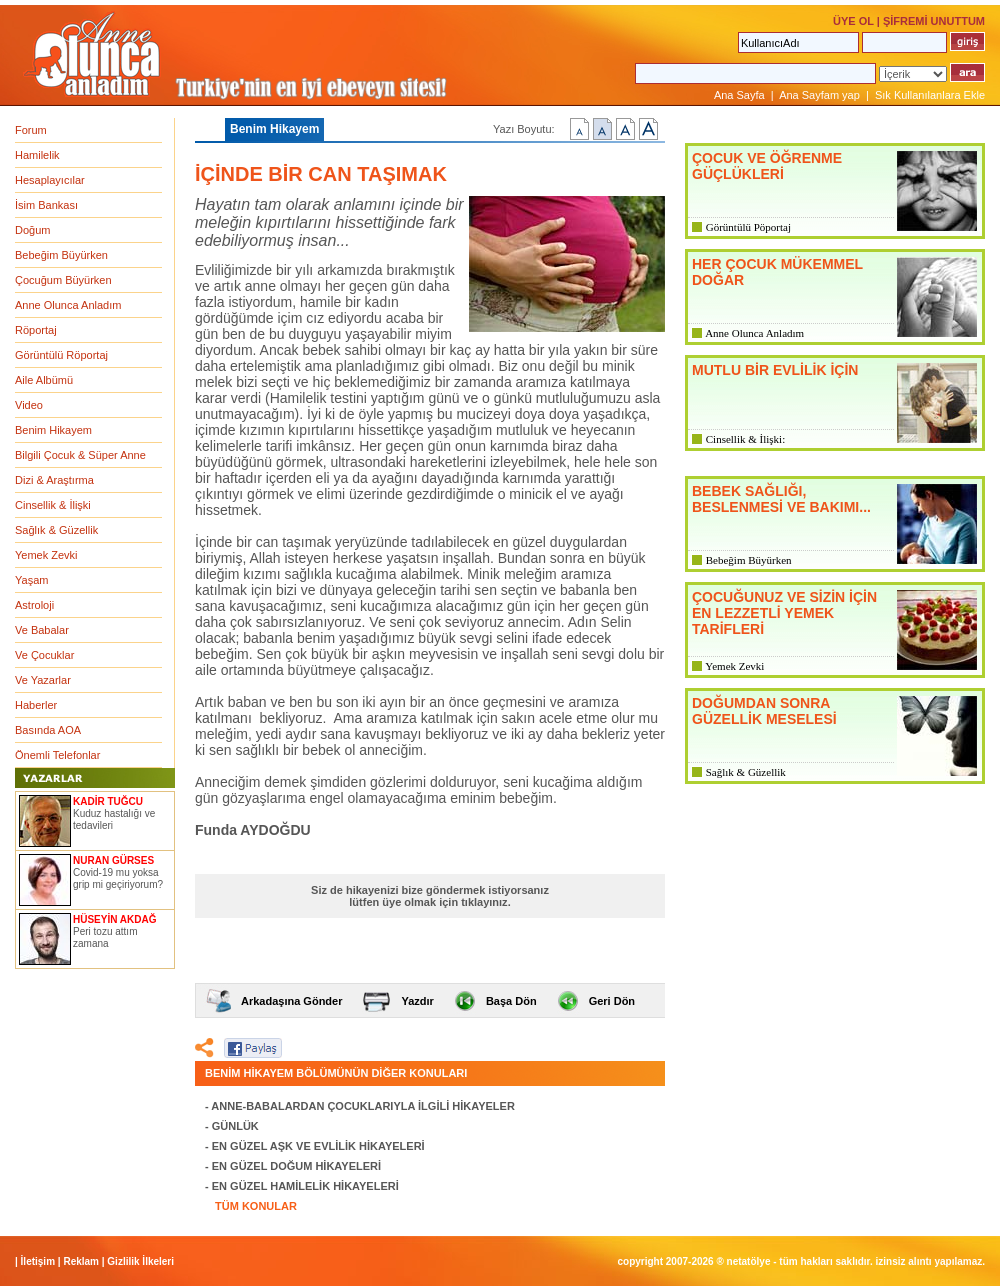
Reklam (81, 1261)
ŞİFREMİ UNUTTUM (934, 21)
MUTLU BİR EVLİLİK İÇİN (775, 370)
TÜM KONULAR (256, 1206)
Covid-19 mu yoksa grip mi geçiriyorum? (118, 878)
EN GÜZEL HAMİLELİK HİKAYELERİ (305, 1186)
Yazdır (417, 1001)
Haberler (36, 705)
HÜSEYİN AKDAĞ (115, 919)
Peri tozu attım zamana (105, 937)
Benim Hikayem (53, 430)
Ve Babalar (42, 630)
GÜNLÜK (235, 1126)
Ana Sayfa (739, 95)
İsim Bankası (46, 205)
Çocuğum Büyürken (63, 280)
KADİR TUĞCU (108, 801)
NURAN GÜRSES (113, 860)
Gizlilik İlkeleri (140, 1261)
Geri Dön (612, 1001)
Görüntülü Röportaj (61, 355)
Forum (31, 130)
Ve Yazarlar (43, 680)
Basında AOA (48, 730)
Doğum (32, 230)
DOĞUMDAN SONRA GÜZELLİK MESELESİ (764, 711)
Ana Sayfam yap (819, 95)
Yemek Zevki (46, 555)
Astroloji (34, 605)
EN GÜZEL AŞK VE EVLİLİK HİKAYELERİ (318, 1146)
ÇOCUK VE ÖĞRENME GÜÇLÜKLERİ (767, 166)
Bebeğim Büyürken (61, 255)
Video (29, 405)
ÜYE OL (853, 21)
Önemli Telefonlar (57, 755)
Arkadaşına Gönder (291, 1001)
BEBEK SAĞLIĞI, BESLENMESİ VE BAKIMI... (781, 499)
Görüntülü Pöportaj (748, 227)
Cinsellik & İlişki (53, 505)
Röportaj (36, 330)
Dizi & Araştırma (54, 480)
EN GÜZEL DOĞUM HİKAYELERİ (296, 1166)
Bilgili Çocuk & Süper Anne (80, 455)
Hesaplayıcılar (50, 180)
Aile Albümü (44, 380)
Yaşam (31, 580)
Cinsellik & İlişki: (745, 439)
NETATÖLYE (749, 1261)
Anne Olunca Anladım (68, 305)
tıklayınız (484, 902)
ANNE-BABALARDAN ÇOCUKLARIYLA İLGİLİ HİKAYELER (363, 1106)
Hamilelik (37, 155)
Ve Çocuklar (44, 655)
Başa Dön (511, 1001)
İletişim (38, 1261)
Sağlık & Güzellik (56, 530)
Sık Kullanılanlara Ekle (930, 95)
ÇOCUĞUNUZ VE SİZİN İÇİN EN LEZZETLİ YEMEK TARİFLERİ (784, 613)
